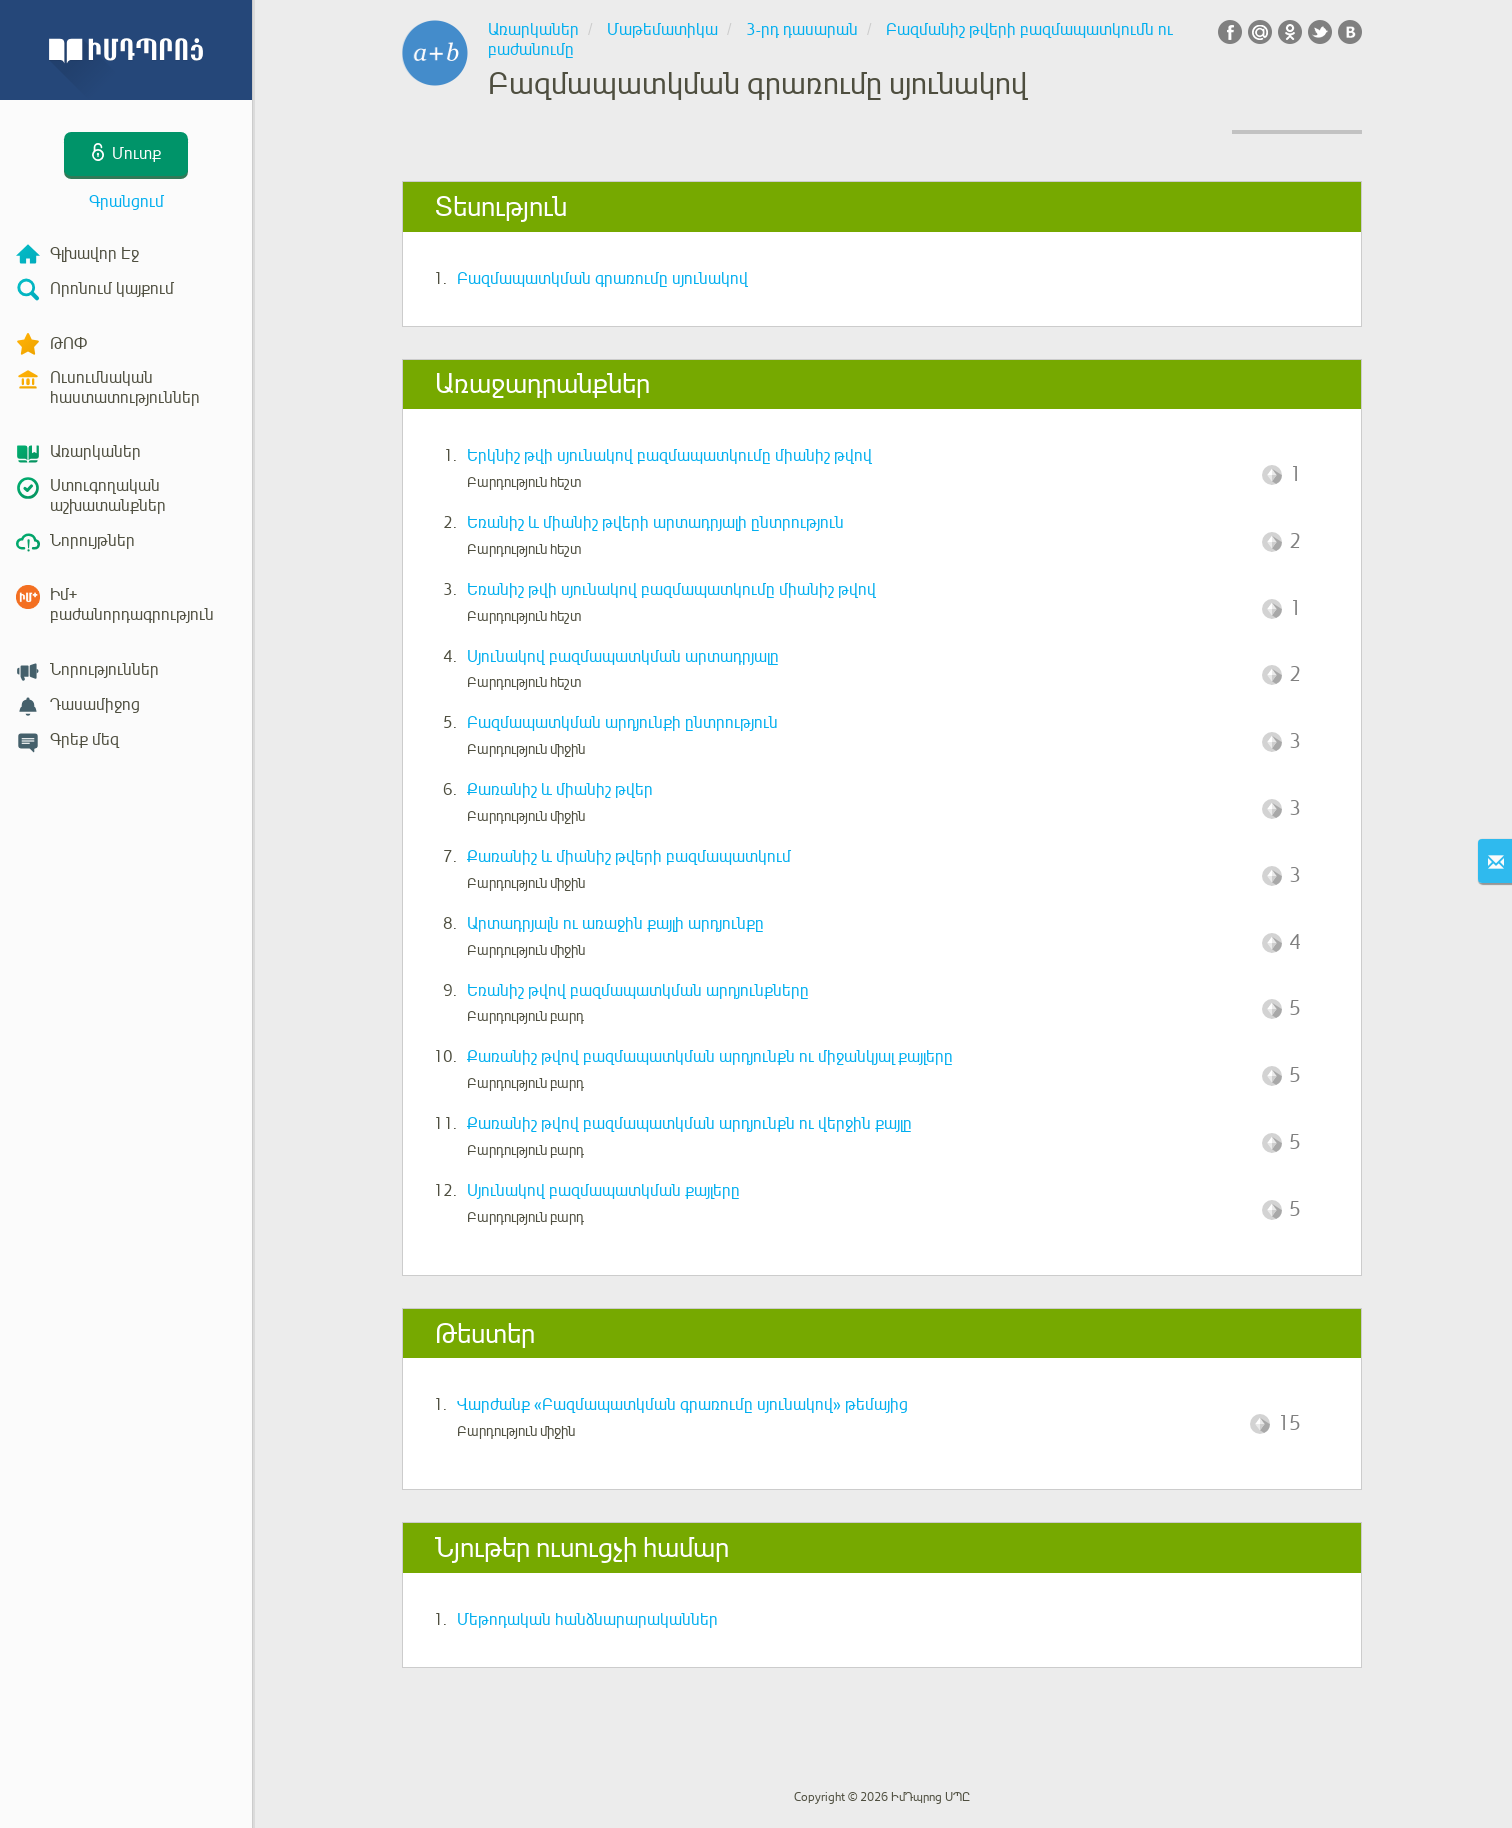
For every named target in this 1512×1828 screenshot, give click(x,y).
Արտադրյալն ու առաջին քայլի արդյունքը (615, 924)
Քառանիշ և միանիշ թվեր (560, 790)
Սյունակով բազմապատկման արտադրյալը (623, 657)
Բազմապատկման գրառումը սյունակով (602, 279)
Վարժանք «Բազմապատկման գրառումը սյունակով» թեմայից (682, 1405)
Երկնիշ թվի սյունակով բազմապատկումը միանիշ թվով (669, 456)
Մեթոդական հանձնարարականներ (587, 1620)
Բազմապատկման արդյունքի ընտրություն (622, 723)
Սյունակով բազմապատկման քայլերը (603, 1191)
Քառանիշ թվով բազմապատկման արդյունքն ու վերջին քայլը (689, 1124)
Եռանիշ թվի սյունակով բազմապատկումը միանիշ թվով (671, 590)
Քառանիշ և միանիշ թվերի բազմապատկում (629, 857)
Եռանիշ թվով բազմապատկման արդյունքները (638, 991)
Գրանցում (126, 202)
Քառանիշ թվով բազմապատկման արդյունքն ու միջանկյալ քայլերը (710, 1057)
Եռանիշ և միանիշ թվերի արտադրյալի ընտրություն (655, 523)
